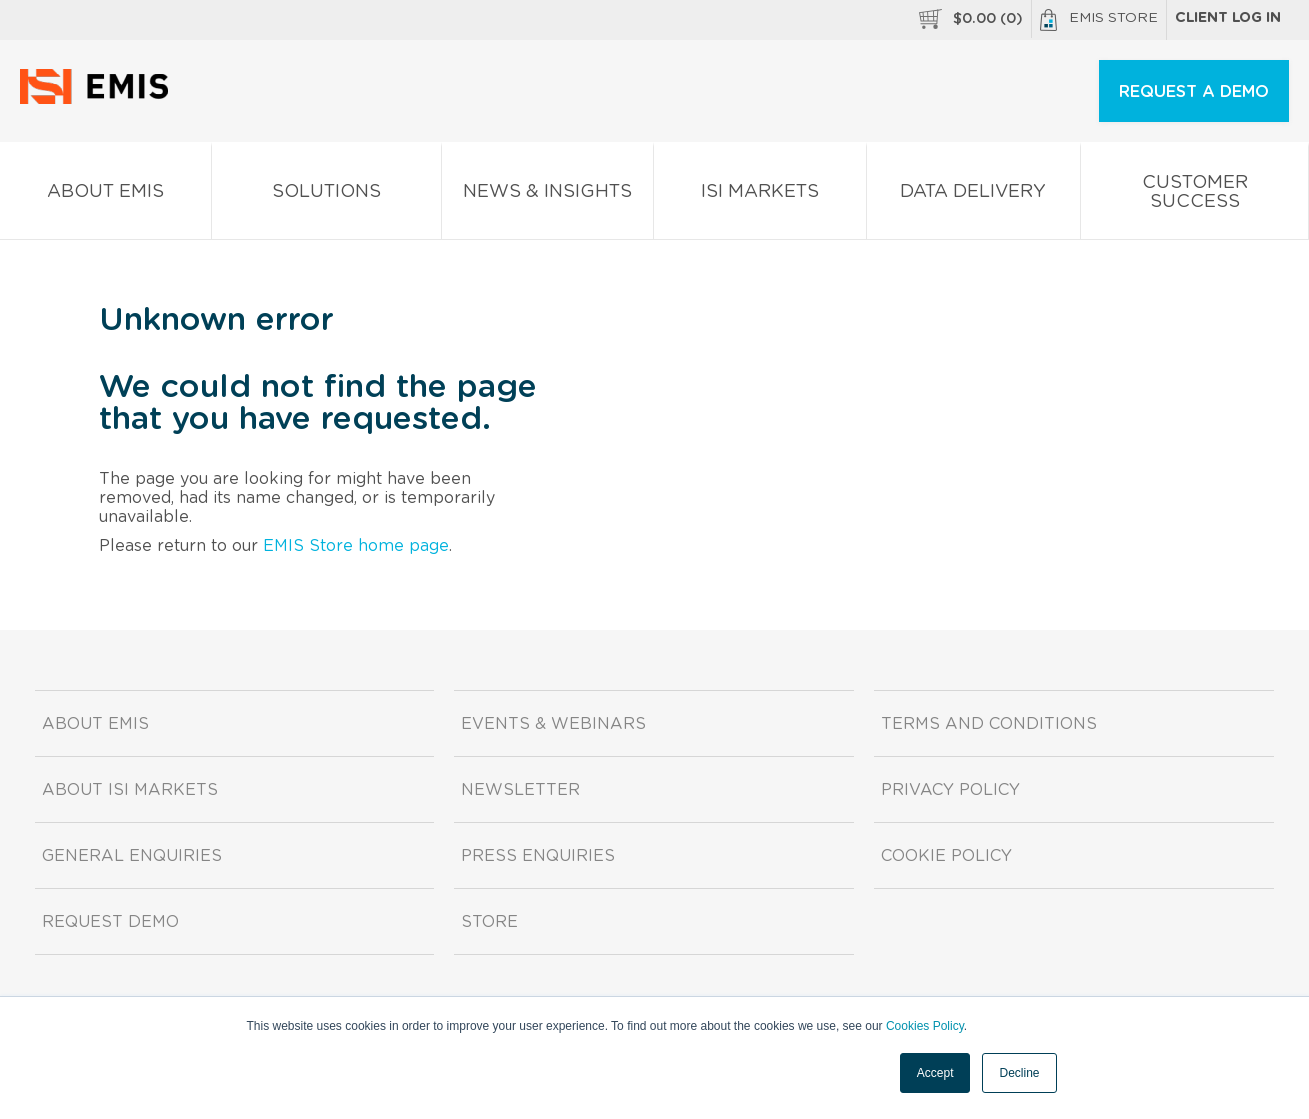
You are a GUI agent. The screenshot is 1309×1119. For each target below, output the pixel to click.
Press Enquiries (538, 856)
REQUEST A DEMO (1194, 92)
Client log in (1228, 18)
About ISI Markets (130, 790)
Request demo (110, 922)
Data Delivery (974, 195)
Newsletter (520, 790)
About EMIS (105, 195)
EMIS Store (1099, 20)
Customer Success (1194, 196)
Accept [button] (935, 1073)
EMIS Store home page (356, 546)
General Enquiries (132, 856)
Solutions (327, 195)
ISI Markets (760, 195)
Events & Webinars (553, 724)
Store (489, 922)
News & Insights (547, 195)
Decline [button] (1019, 1073)
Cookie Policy (946, 856)
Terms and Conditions (989, 724)
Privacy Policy (950, 790)
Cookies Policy (925, 1026)
